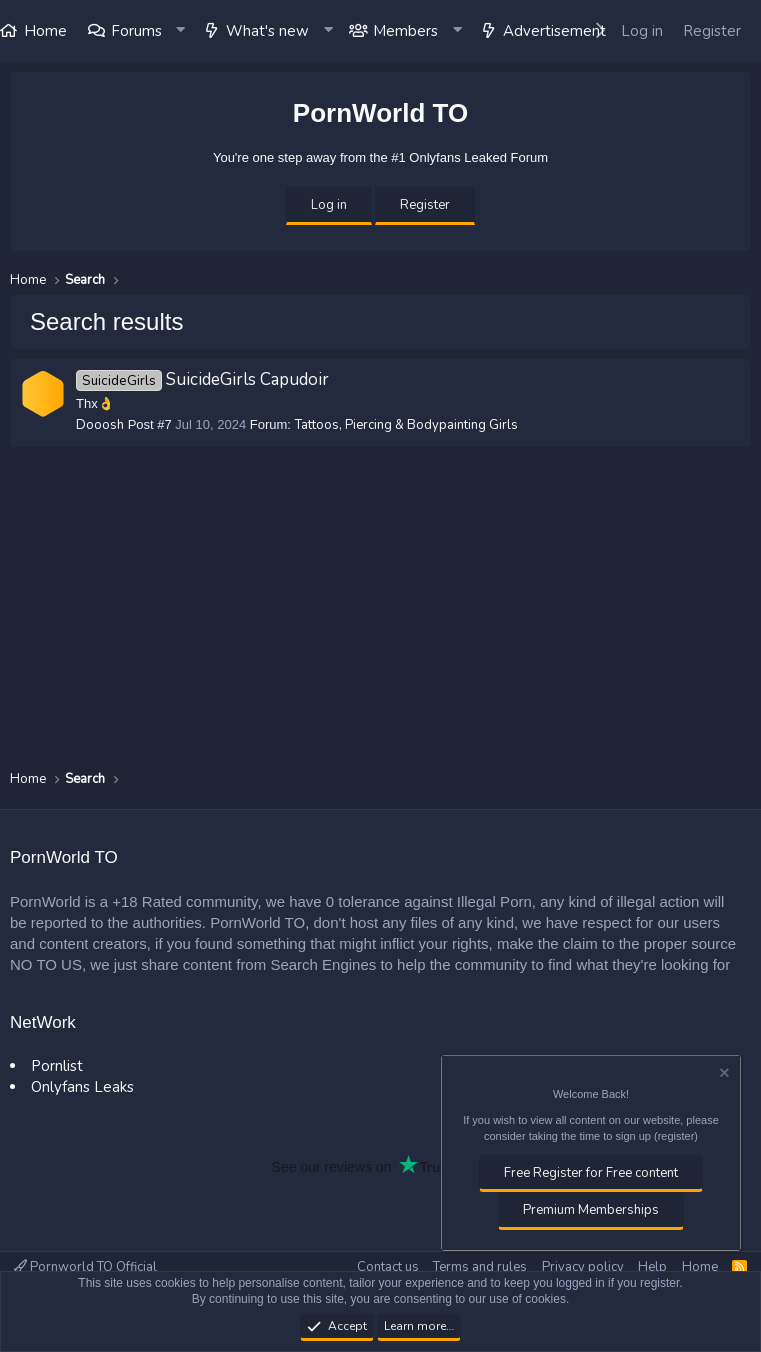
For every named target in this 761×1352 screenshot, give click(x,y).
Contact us (388, 1267)
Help (652, 1267)
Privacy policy (583, 1267)
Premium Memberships (591, 1210)
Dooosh (100, 425)
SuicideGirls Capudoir (202, 379)
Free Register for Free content (591, 1173)
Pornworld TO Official (85, 1267)
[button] (182, 31)
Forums (136, 31)
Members (405, 31)
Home (700, 1267)
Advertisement (554, 31)
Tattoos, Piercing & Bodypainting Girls (406, 425)
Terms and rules (480, 1267)
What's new (267, 31)
